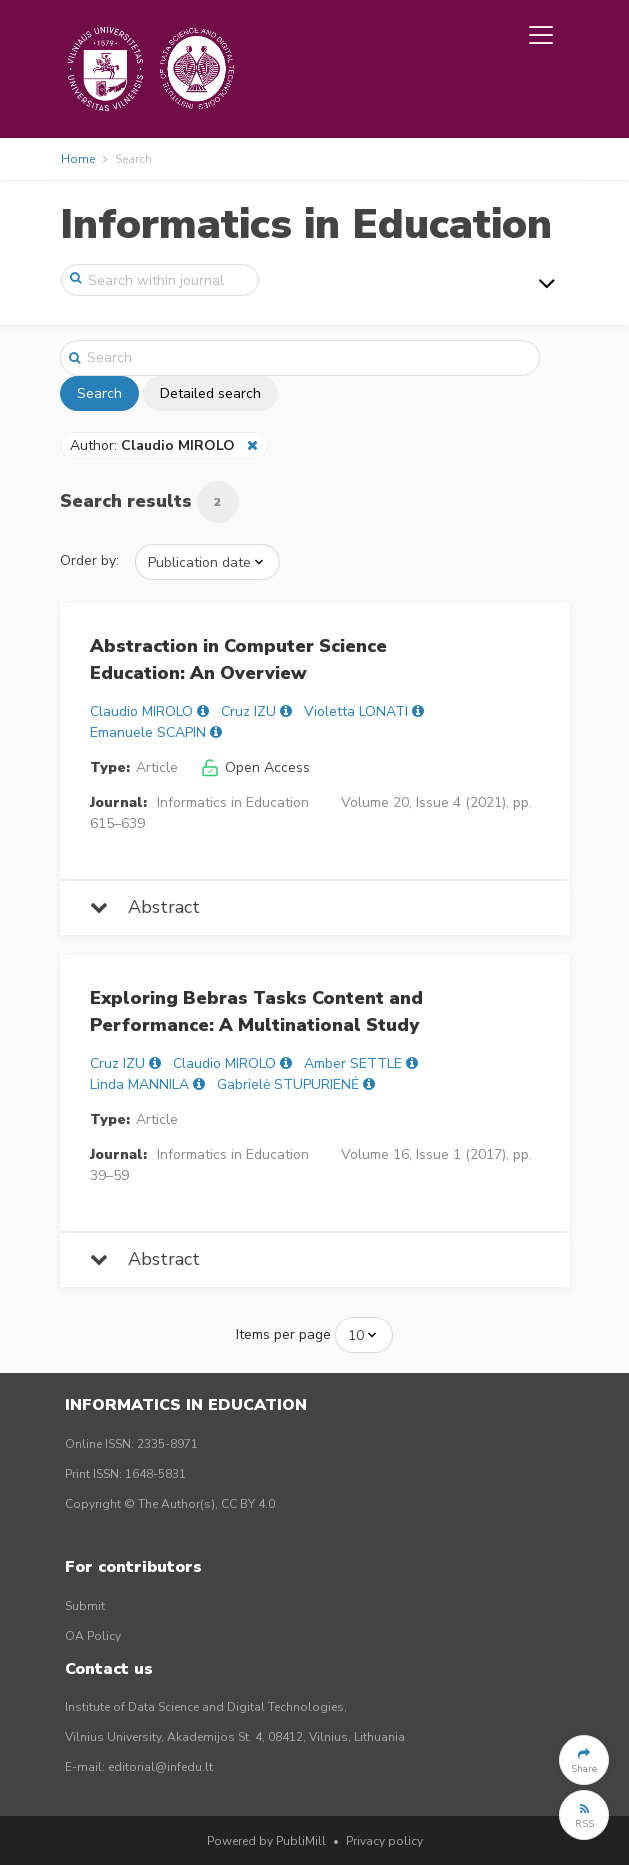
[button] (584, 1760)
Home (78, 159)
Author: (154, 445)
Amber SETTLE (353, 1063)
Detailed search (210, 393)
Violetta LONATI (356, 711)
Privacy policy (384, 1841)
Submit (85, 1606)
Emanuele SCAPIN (148, 732)
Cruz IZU (248, 711)
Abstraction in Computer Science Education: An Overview (238, 659)
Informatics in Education (306, 224)
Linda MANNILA (139, 1084)
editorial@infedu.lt (160, 1767)
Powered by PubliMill (266, 1841)
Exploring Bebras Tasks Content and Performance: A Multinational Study (256, 1011)
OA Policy (93, 1636)
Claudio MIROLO (141, 711)
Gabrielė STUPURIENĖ (288, 1084)
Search (99, 393)
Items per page (283, 1334)
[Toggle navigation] (541, 35)
